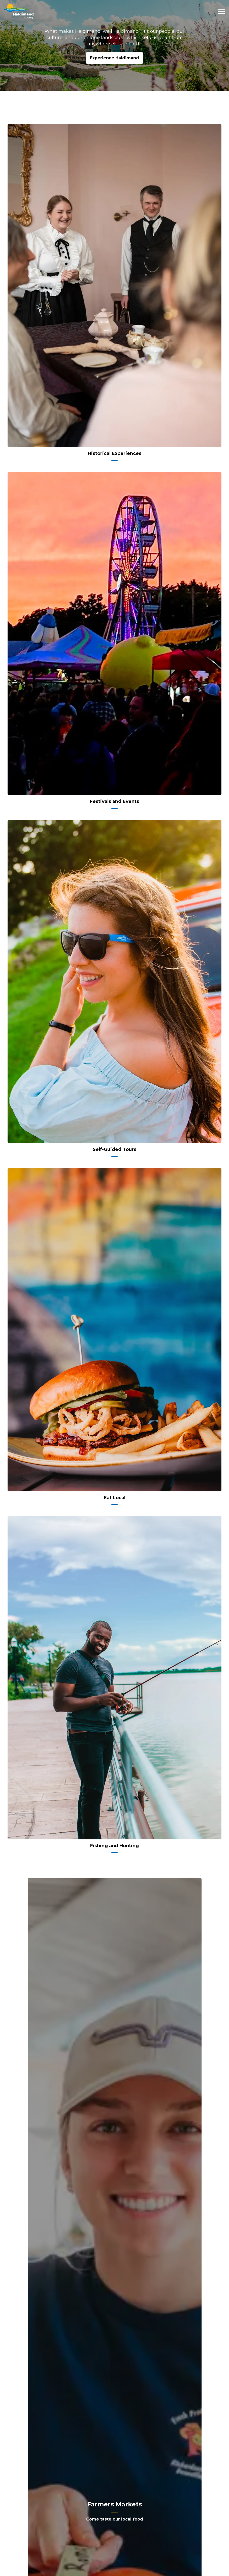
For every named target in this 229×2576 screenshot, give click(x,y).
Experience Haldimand (114, 58)
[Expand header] (221, 11)
